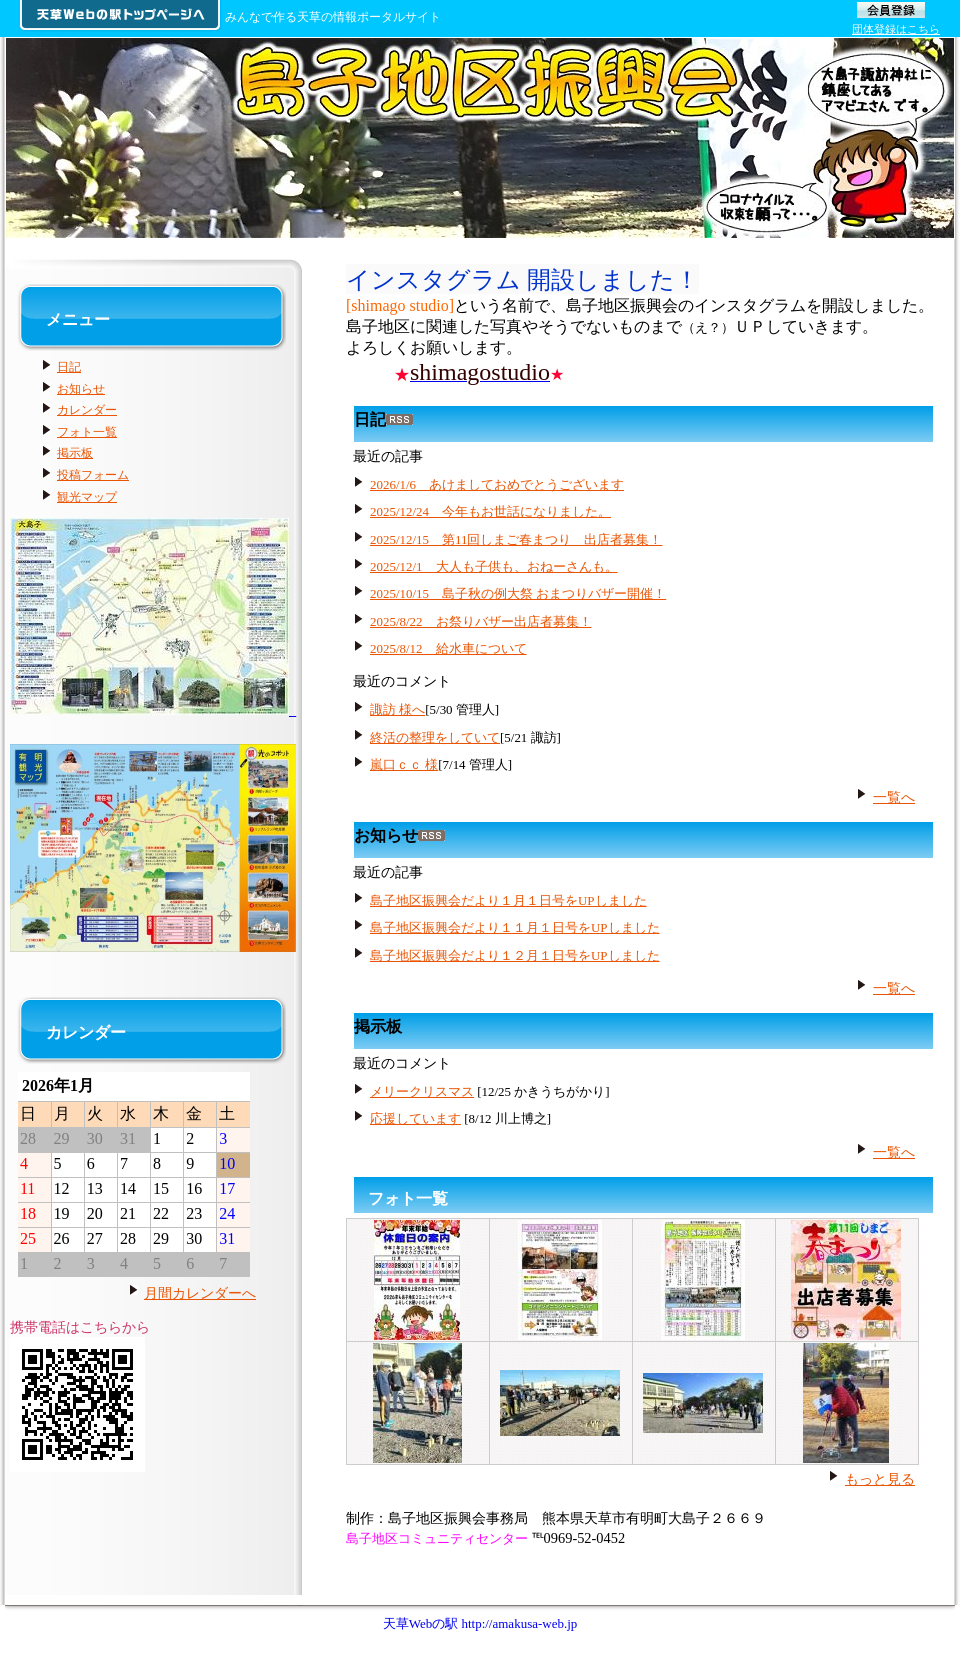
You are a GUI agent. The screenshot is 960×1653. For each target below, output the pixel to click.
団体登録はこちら (896, 29)
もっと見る (880, 1479)
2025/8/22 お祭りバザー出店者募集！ (481, 621)
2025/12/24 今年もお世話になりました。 (490, 511)
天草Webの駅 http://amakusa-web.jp (480, 1623)
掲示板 (75, 453)
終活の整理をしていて (435, 737)
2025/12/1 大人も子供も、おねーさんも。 (494, 566)
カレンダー (87, 410)
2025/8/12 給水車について (448, 648)
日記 (69, 367)
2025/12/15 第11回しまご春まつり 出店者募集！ (516, 539)
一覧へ (894, 797)
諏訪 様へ (397, 709)
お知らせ (81, 389)
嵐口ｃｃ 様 (404, 764)
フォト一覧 (408, 1198)
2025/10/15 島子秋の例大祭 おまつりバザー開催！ (518, 593)
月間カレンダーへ (200, 1293)
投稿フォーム (93, 475)
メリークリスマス (422, 1091)
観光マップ (87, 497)
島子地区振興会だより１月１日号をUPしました (508, 900)
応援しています (415, 1118)
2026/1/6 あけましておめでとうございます (497, 484)
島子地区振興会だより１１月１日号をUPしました (515, 927)
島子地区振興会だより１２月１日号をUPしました (515, 955)
